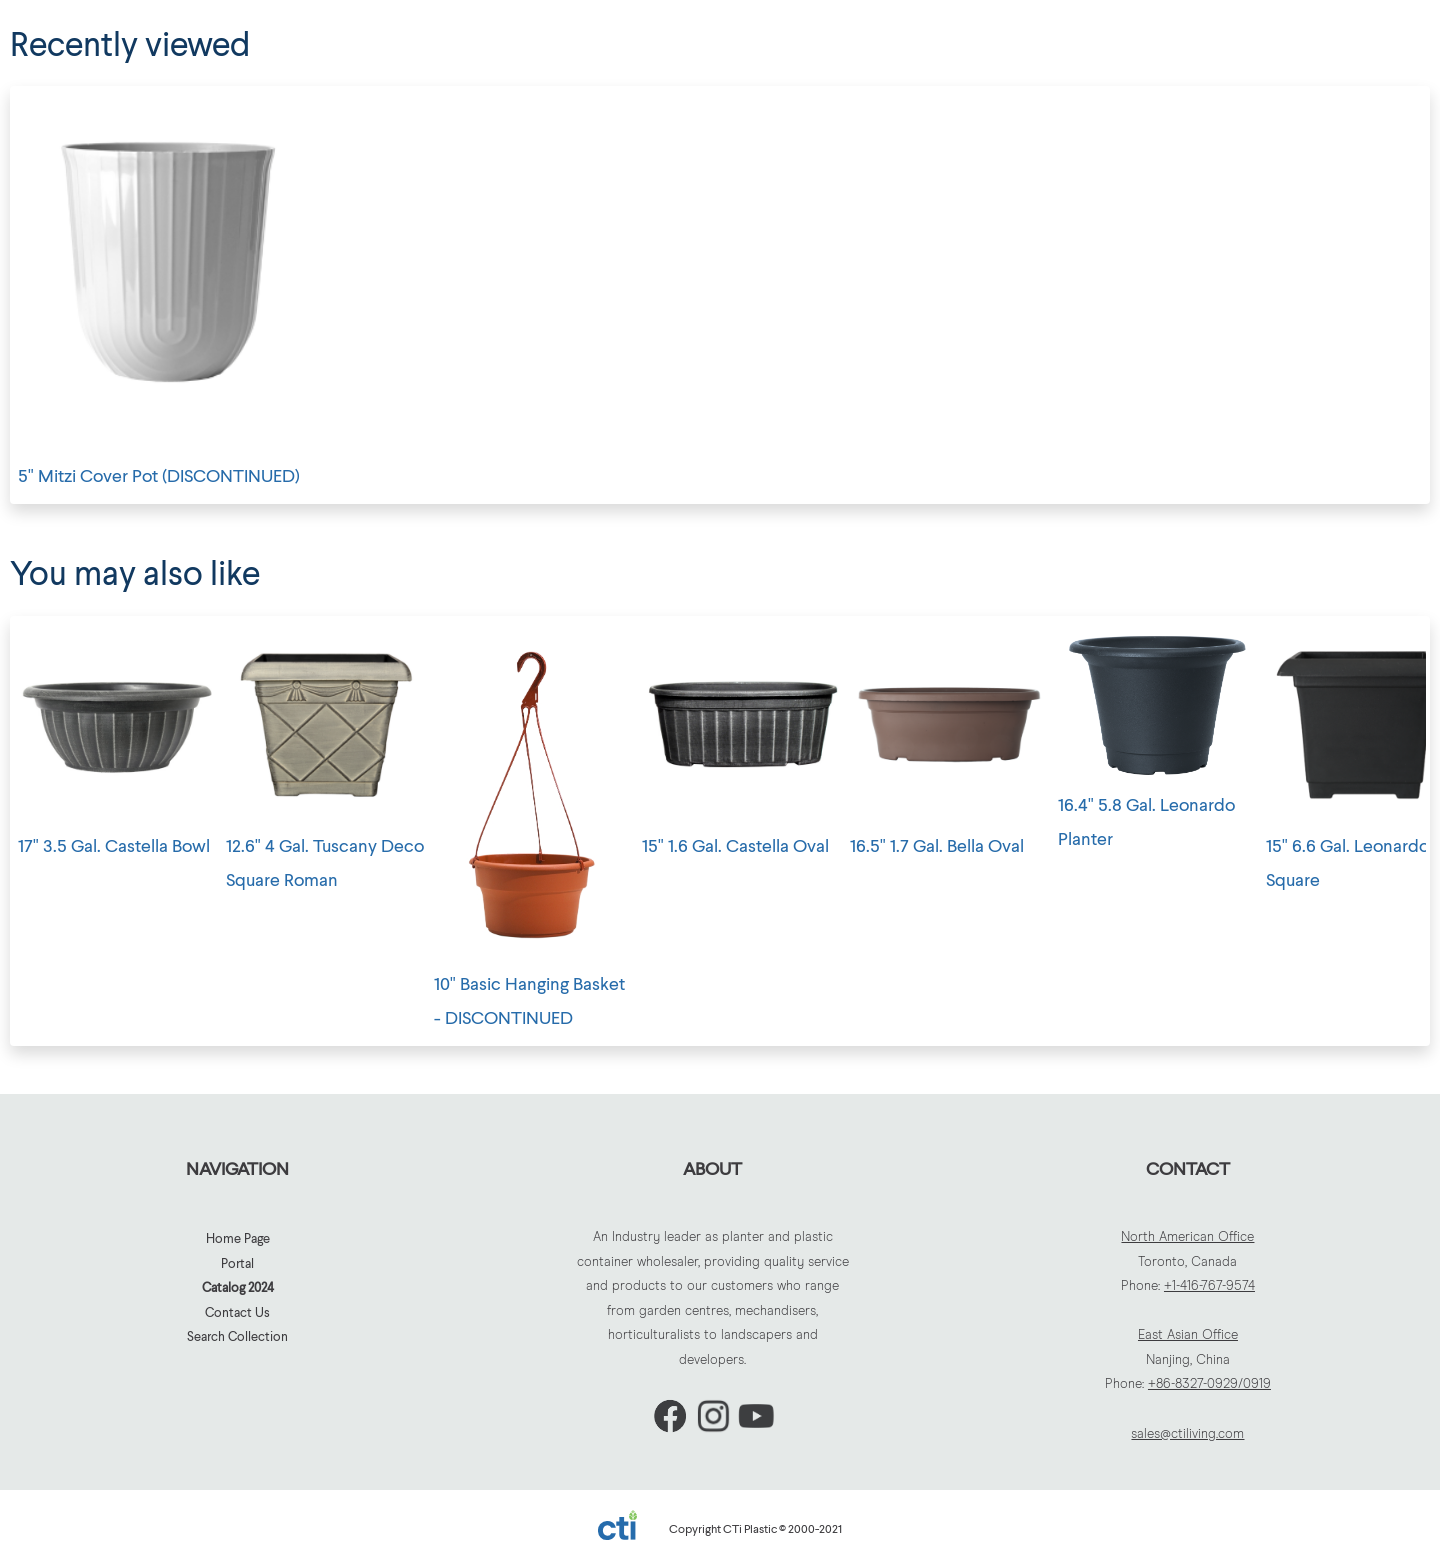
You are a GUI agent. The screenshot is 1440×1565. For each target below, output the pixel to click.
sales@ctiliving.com (1187, 1434)
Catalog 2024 (238, 1287)
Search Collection (237, 1336)
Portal (237, 1263)
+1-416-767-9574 (1209, 1286)
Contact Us (237, 1312)
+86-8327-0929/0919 (1209, 1384)
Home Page (238, 1238)
